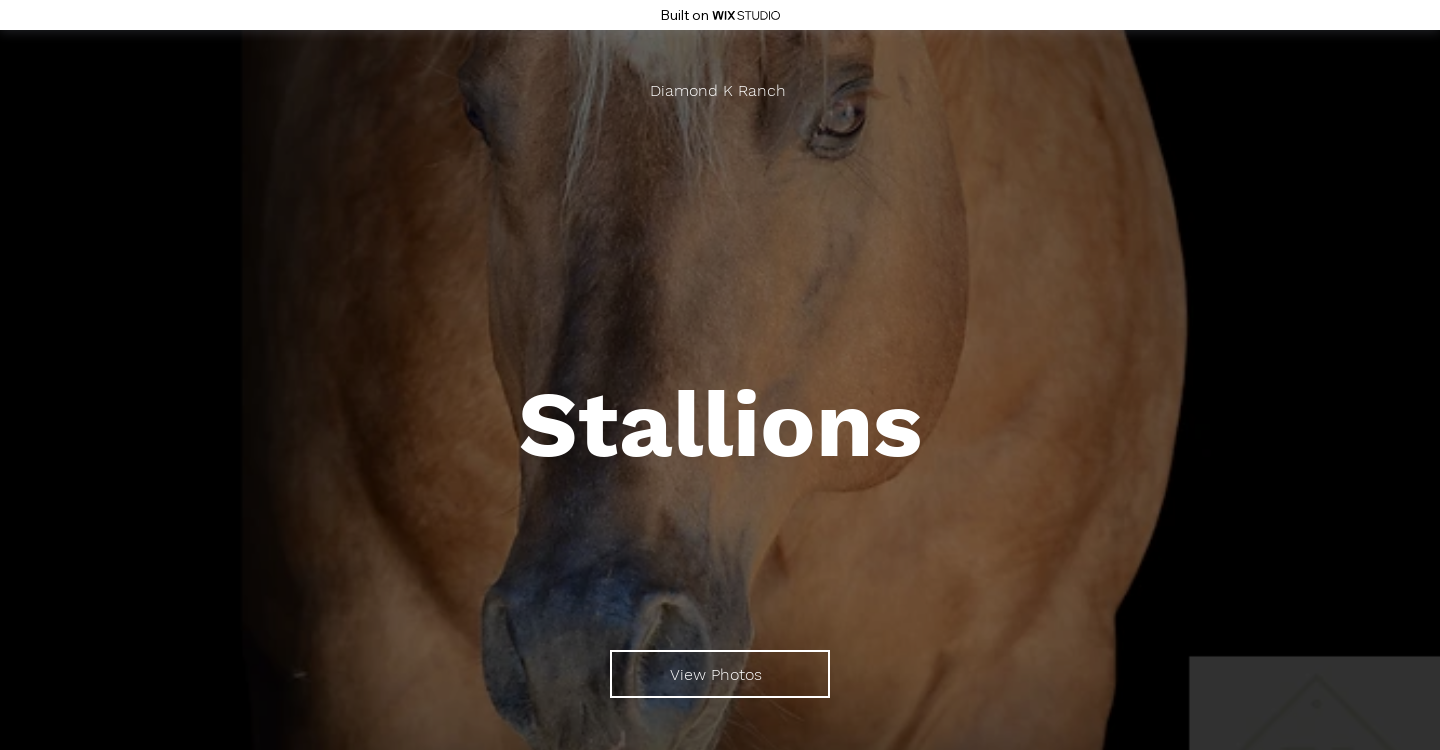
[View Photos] (720, 674)
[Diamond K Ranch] (720, 90)
